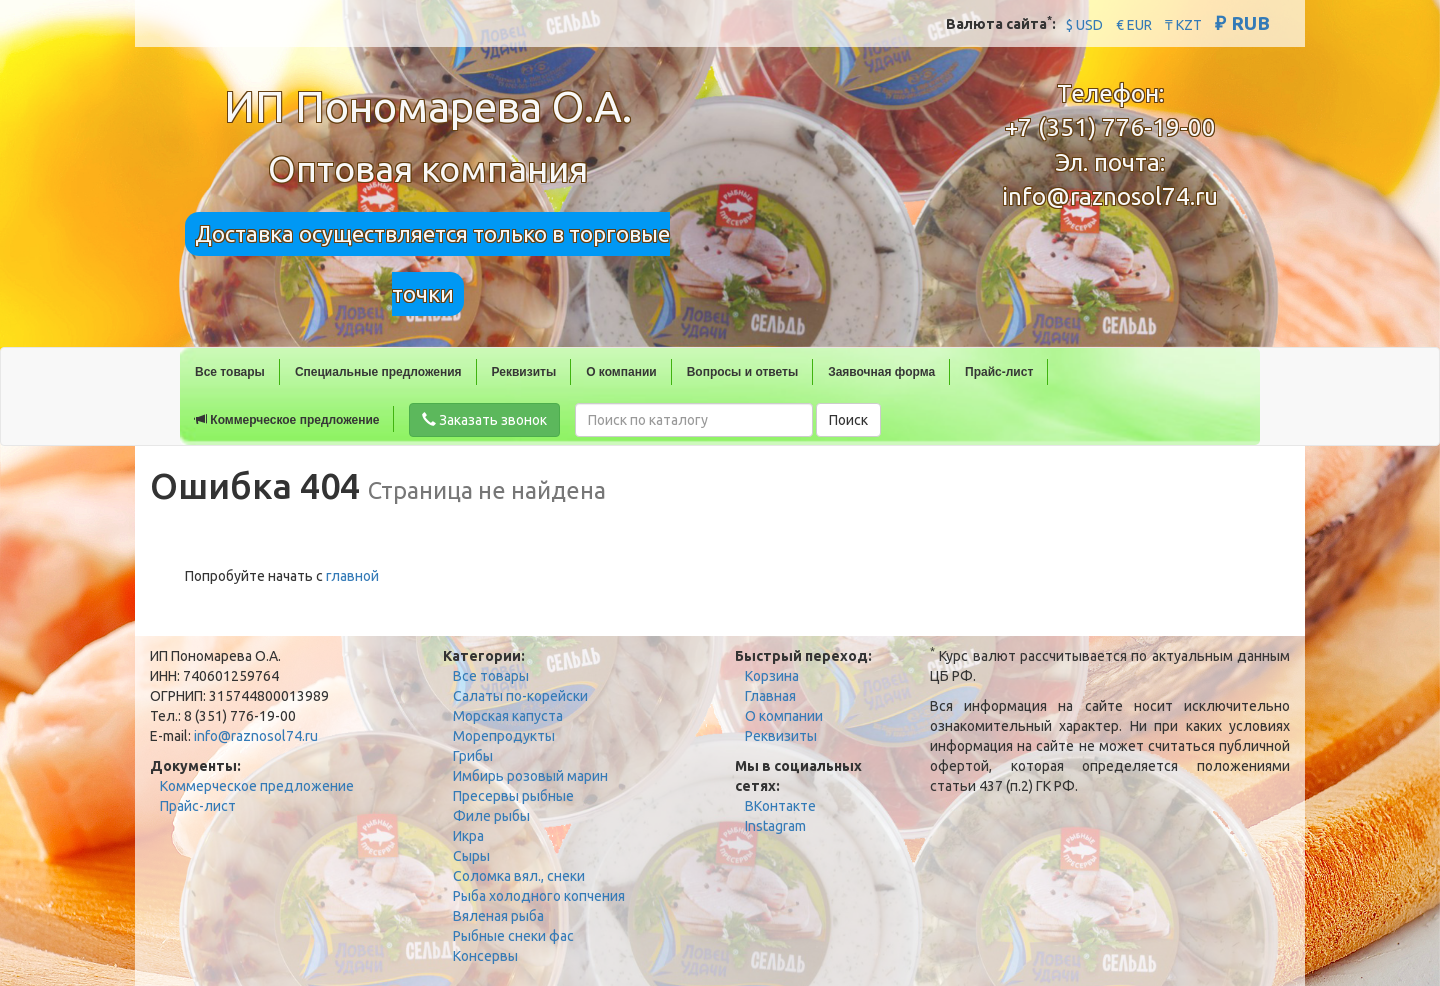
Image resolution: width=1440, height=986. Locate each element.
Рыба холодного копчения (539, 896)
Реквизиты (524, 372)
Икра (468, 836)
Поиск (848, 420)
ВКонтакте (780, 806)
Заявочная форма (881, 372)
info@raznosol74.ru (1110, 196)
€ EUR (1134, 25)
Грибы (473, 756)
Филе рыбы (491, 816)
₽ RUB (1242, 23)
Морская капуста (508, 716)
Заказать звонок (484, 420)
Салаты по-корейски (520, 696)
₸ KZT (1183, 25)
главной (352, 576)
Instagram (775, 826)
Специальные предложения (378, 372)
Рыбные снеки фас (513, 936)
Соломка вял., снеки (519, 876)
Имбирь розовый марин (530, 776)
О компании (621, 372)
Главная (770, 696)
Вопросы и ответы (742, 372)
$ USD (1084, 25)
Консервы (485, 956)
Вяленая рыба (498, 916)
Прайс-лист (999, 372)
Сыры (471, 856)
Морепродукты (504, 736)
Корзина (772, 676)
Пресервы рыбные (513, 796)
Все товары (230, 372)
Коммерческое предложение (287, 420)
